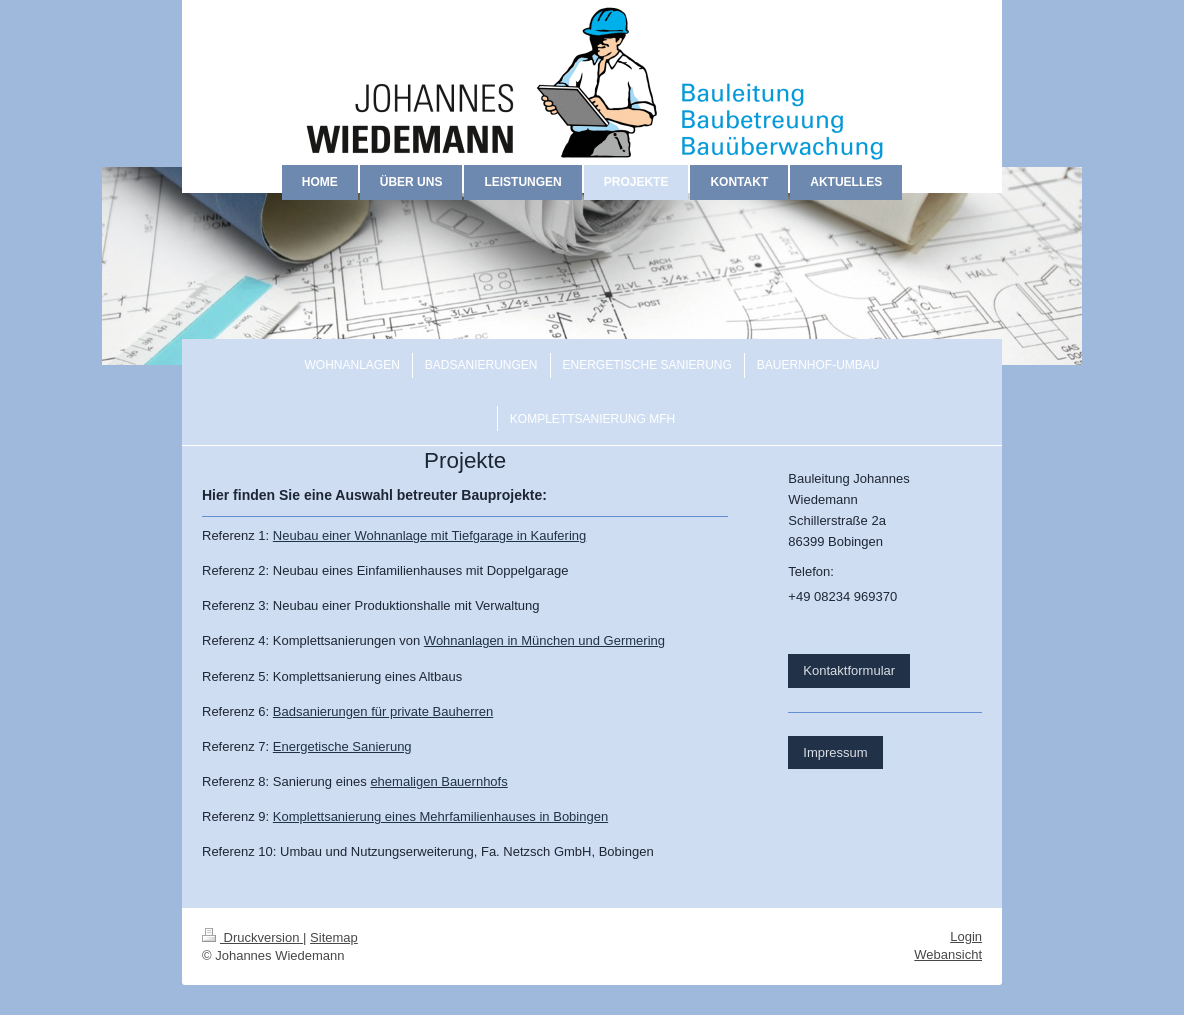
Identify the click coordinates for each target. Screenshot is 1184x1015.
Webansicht (948, 954)
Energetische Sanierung (342, 746)
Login (966, 936)
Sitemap (334, 937)
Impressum (835, 752)
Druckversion (252, 937)
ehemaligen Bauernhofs (438, 781)
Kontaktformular (849, 670)
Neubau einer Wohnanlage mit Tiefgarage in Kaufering (429, 535)
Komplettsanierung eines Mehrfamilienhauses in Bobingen (440, 816)
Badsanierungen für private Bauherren (383, 711)
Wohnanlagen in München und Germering (544, 640)
